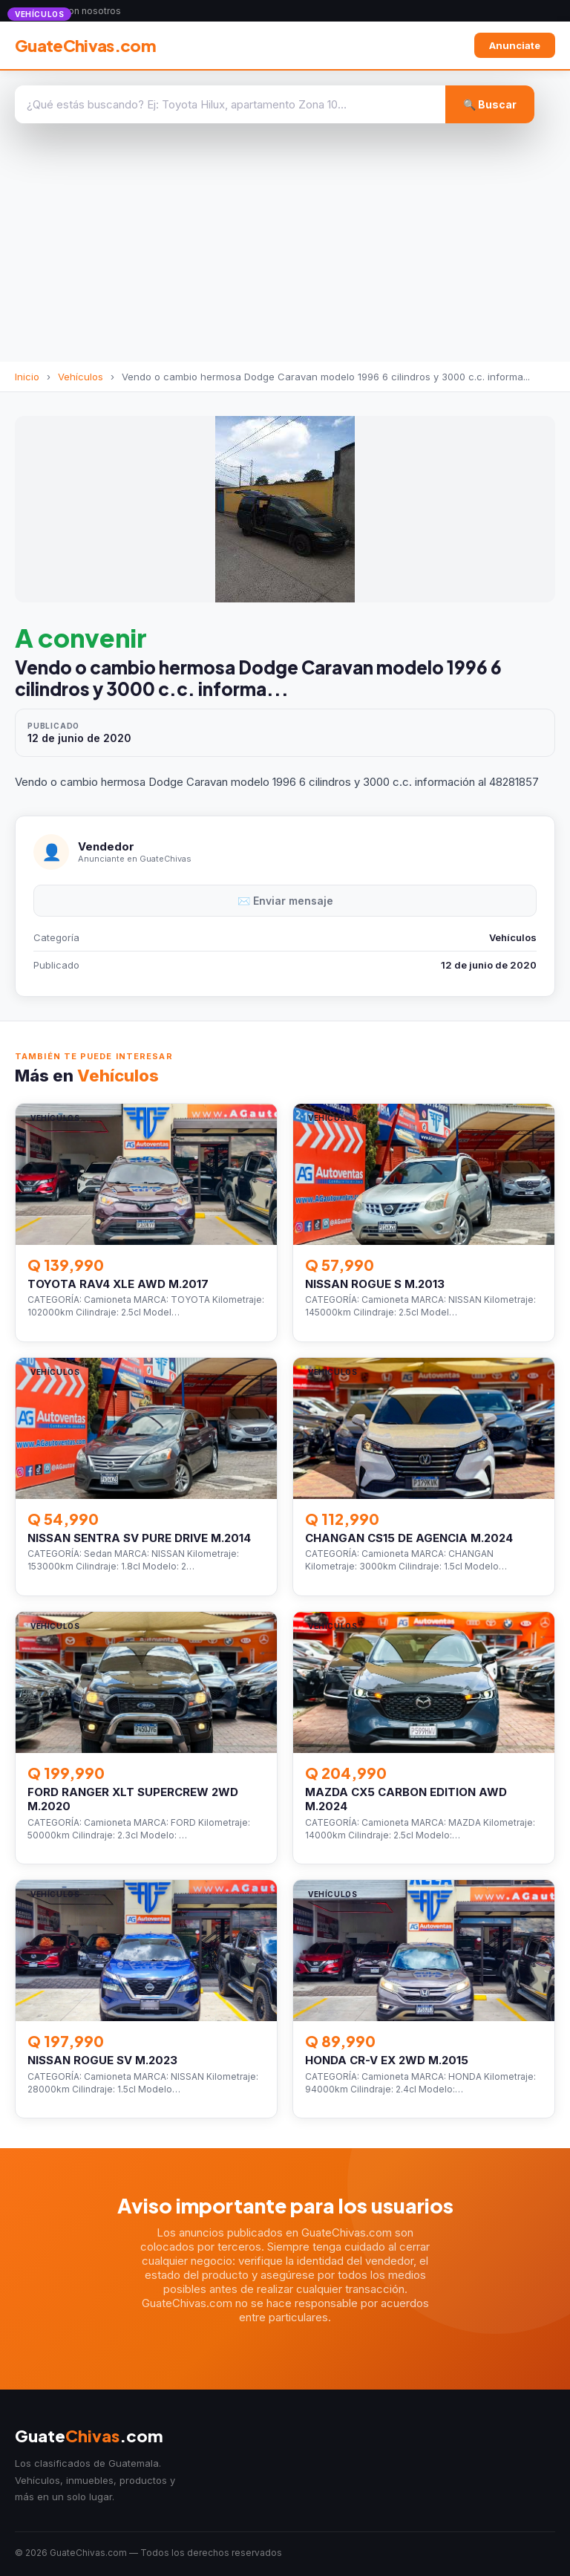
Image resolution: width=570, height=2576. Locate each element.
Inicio (27, 377)
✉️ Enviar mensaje (285, 900)
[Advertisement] (285, 250)
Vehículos (80, 377)
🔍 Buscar (490, 104)
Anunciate (514, 45)
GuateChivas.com (85, 45)
